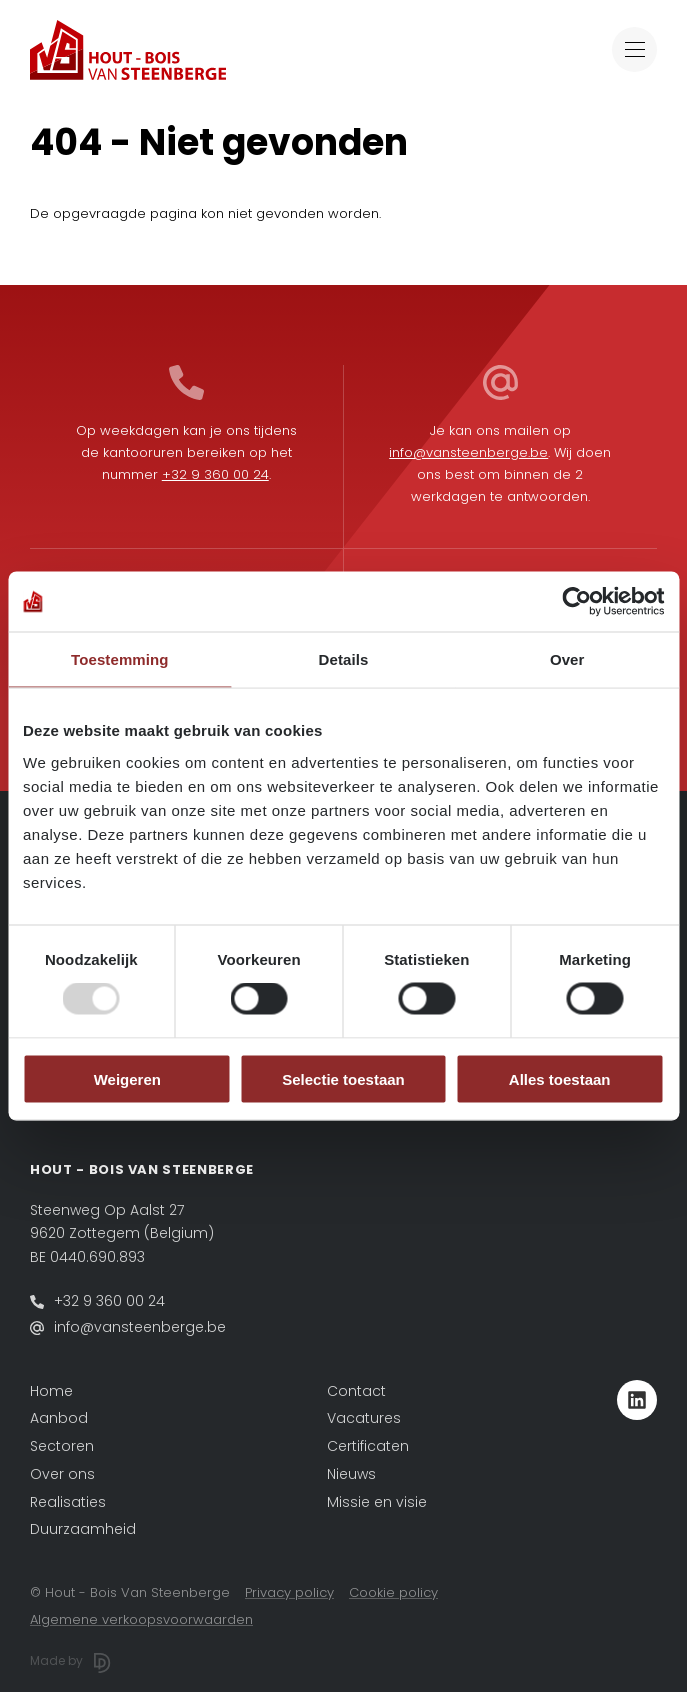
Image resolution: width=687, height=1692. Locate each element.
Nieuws (351, 1474)
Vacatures (364, 1418)
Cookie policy (393, 1592)
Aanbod (59, 1418)
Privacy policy (289, 1592)
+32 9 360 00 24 (215, 474)
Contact (356, 1391)
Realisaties (68, 1502)
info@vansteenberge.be (468, 452)
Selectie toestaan (343, 1078)
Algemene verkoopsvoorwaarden (141, 1619)
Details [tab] (344, 659)
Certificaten (368, 1446)
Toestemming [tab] (120, 659)
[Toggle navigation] (634, 49)
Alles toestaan (560, 1078)
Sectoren (62, 1446)
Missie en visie (377, 1502)
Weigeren (127, 1078)
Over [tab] (567, 659)
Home (51, 1391)
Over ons (62, 1474)
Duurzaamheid (83, 1529)
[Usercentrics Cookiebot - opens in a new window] (576, 602)
